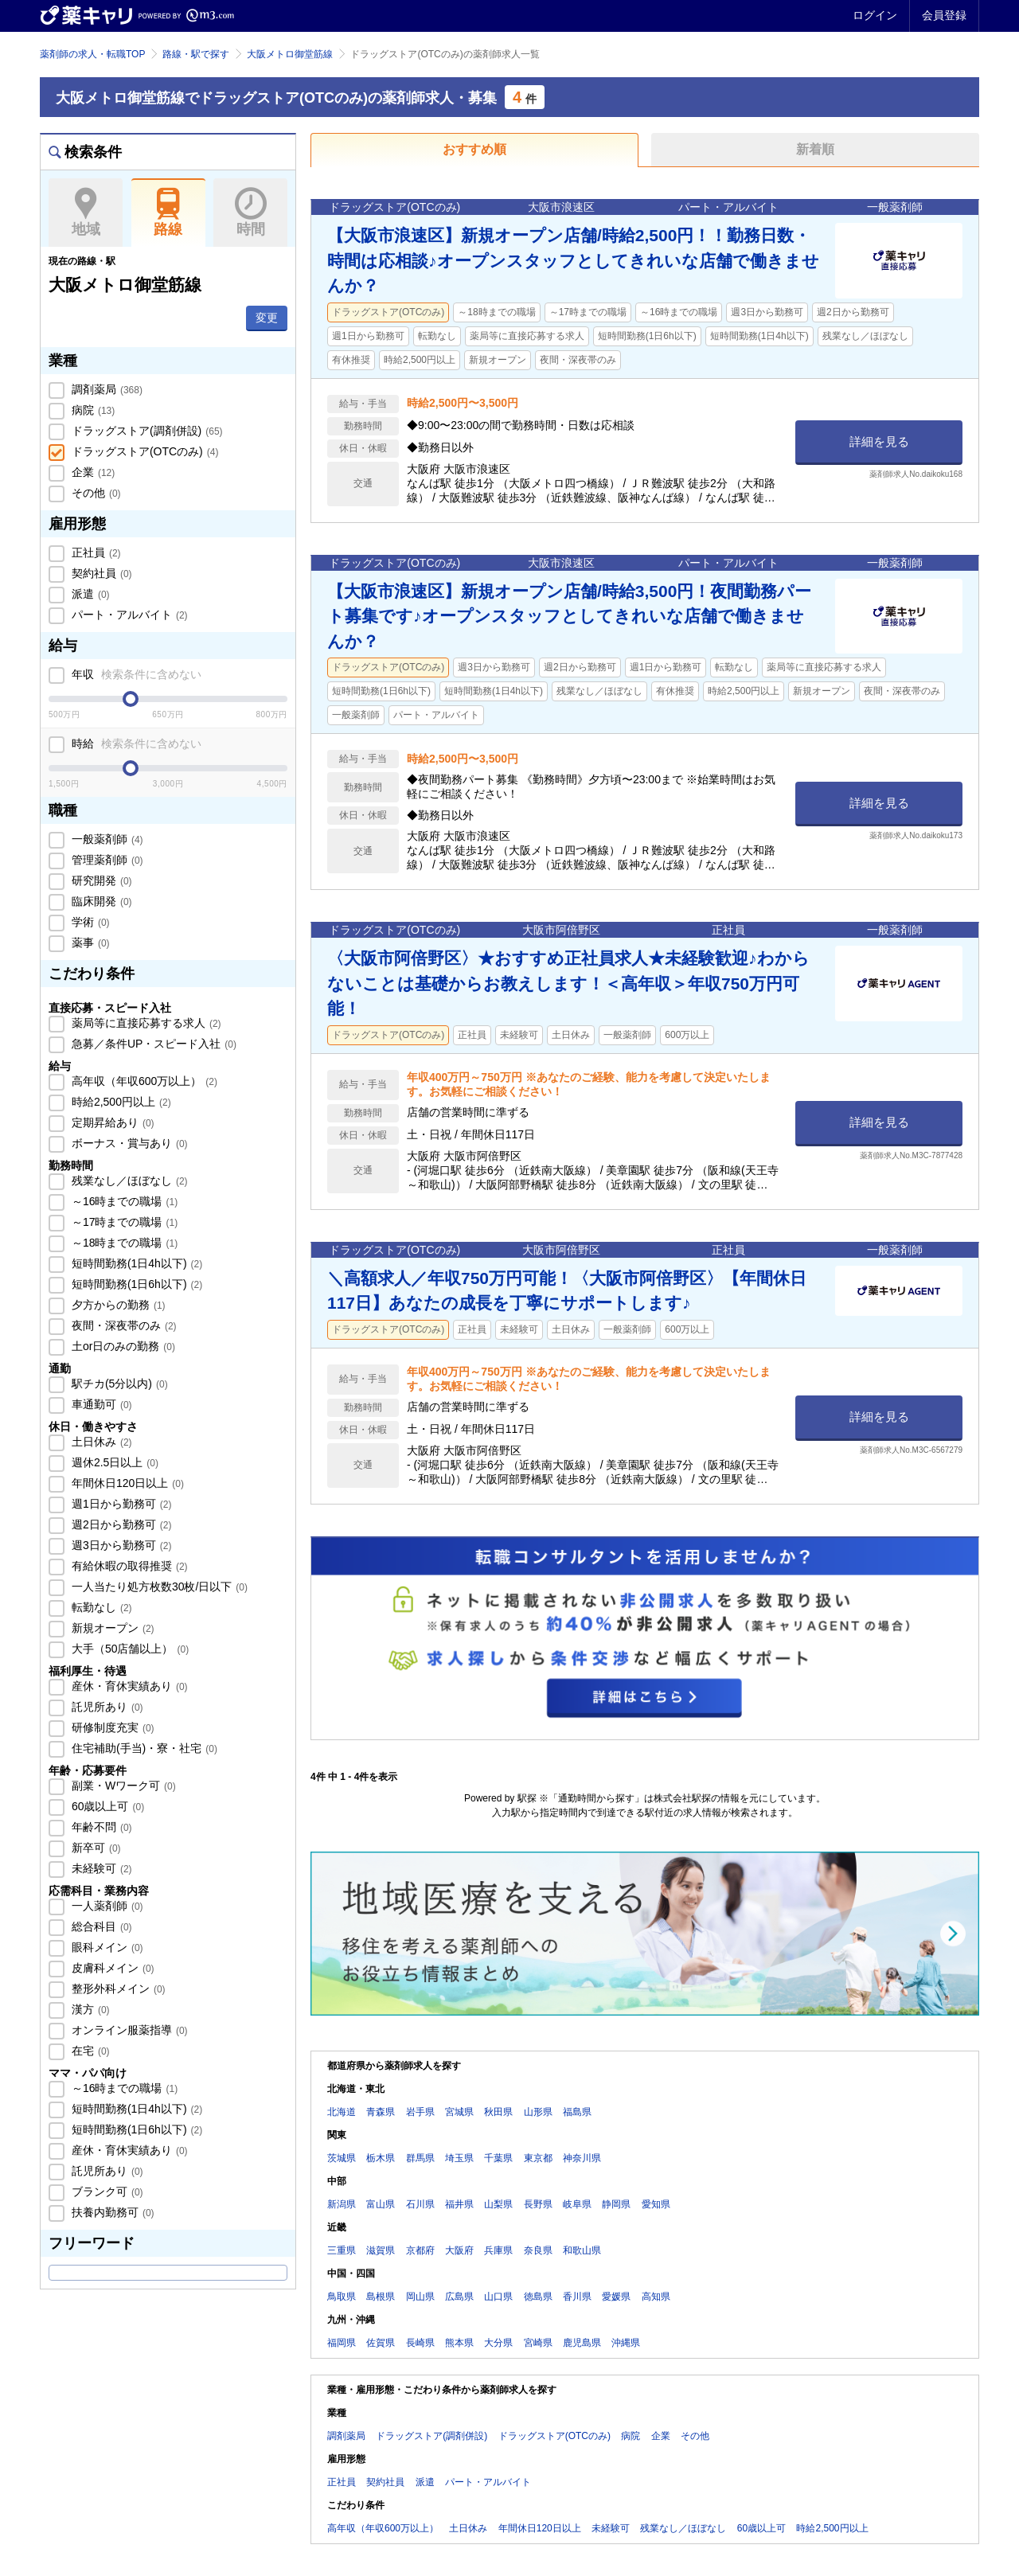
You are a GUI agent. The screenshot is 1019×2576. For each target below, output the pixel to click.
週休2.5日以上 (113, 1462)
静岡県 (616, 2204)
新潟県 (341, 2204)
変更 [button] (267, 317)
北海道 (341, 2111)
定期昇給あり (111, 1122)
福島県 (577, 2111)
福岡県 (341, 2342)
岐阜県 (577, 2204)
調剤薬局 (105, 389)
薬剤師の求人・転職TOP (92, 54)
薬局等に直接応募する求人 (144, 1023)
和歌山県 (582, 2250)
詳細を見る (879, 441)
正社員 (94, 552)
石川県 (420, 2204)
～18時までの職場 (123, 1242)
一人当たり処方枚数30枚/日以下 (158, 1586)
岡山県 (420, 2296)
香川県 (577, 2296)
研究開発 (100, 880)
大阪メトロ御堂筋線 (290, 54)
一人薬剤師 (105, 1905)
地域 (86, 212)
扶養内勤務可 (111, 2212)
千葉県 (498, 2158)
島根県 (380, 2296)
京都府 (420, 2250)
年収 (134, 674)
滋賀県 (380, 2250)
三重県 (341, 2250)
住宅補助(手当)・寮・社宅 (142, 1748)
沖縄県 (625, 2342)
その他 (94, 492)
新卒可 (94, 1847)
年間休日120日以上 (126, 1483)
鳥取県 (341, 2296)
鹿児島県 (582, 2342)
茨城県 (341, 2158)
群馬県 (420, 2158)
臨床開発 (100, 901)
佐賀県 (380, 2342)
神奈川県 (582, 2158)
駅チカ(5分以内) (118, 1383)
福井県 (459, 2204)
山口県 (498, 2296)
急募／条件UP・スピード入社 (152, 1043)
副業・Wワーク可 (122, 1785)
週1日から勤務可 (119, 1503)
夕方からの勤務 (117, 1304)
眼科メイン (105, 1947)
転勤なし (100, 1607)
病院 (91, 410)
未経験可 (100, 1868)
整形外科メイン (117, 1988)
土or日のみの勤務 (121, 1346)
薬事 (89, 942)
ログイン (875, 15)
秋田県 (498, 2111)
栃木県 (380, 2158)
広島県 (459, 2296)
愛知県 (656, 2204)
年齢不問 (100, 1827)
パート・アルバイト (128, 614)
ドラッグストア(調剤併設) (145, 430)
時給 (134, 743)
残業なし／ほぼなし (128, 1180)
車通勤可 (100, 1404)
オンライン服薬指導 (128, 2030)
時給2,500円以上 (119, 1101)
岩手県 (420, 2111)
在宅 (89, 2050)
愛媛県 (616, 2296)
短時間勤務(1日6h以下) (135, 1284)
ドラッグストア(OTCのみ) (143, 451)
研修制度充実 (111, 1727)
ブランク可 (105, 2191)
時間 (250, 212)
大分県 (498, 2342)
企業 (91, 472)
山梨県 (498, 2204)
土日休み (100, 1441)
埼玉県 (459, 2158)
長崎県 (420, 2342)
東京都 (538, 2158)
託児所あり (105, 1706)
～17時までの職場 (123, 1222)
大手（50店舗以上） (128, 1648)
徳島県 (538, 2296)
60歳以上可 (106, 1806)
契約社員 (100, 573)
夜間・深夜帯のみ (122, 1325)
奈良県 (538, 2250)
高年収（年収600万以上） (142, 1081)
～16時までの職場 (123, 1201)
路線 (168, 212)
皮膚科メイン (111, 1967)
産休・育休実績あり (128, 1686)
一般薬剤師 (105, 839)
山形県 (538, 2111)
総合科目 (100, 1926)
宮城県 (459, 2111)
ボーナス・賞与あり (128, 1143)
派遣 (89, 593)
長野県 (538, 2204)
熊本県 (459, 2342)
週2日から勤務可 (119, 1524)
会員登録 (944, 15)
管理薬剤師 (105, 859)
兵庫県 (498, 2250)
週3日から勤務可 (119, 1545)
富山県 (380, 2204)
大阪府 (459, 2250)
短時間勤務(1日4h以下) (135, 1263)
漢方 (89, 2009)
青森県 (380, 2111)
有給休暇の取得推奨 (128, 1565)
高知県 (656, 2296)
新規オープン (111, 1628)
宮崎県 (538, 2342)
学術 (89, 921)
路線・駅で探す (195, 54)
